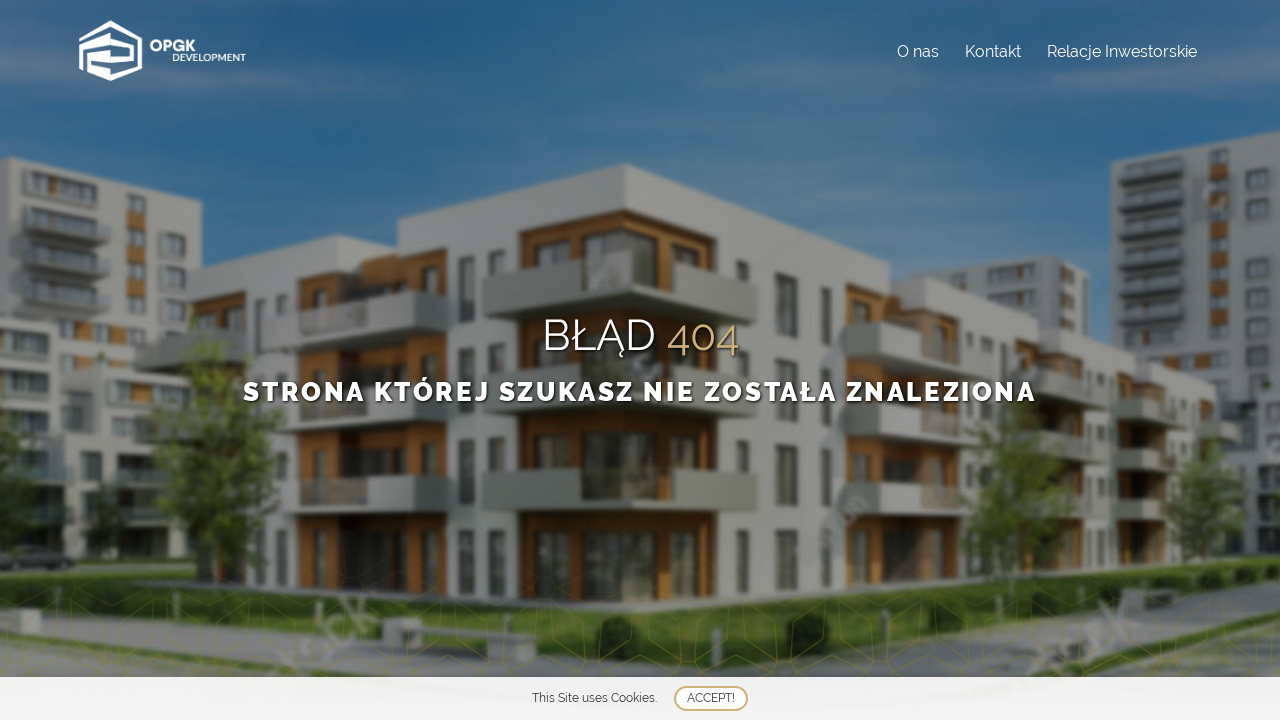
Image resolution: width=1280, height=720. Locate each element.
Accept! (711, 698)
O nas (918, 51)
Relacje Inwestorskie (1122, 51)
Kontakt (993, 51)
